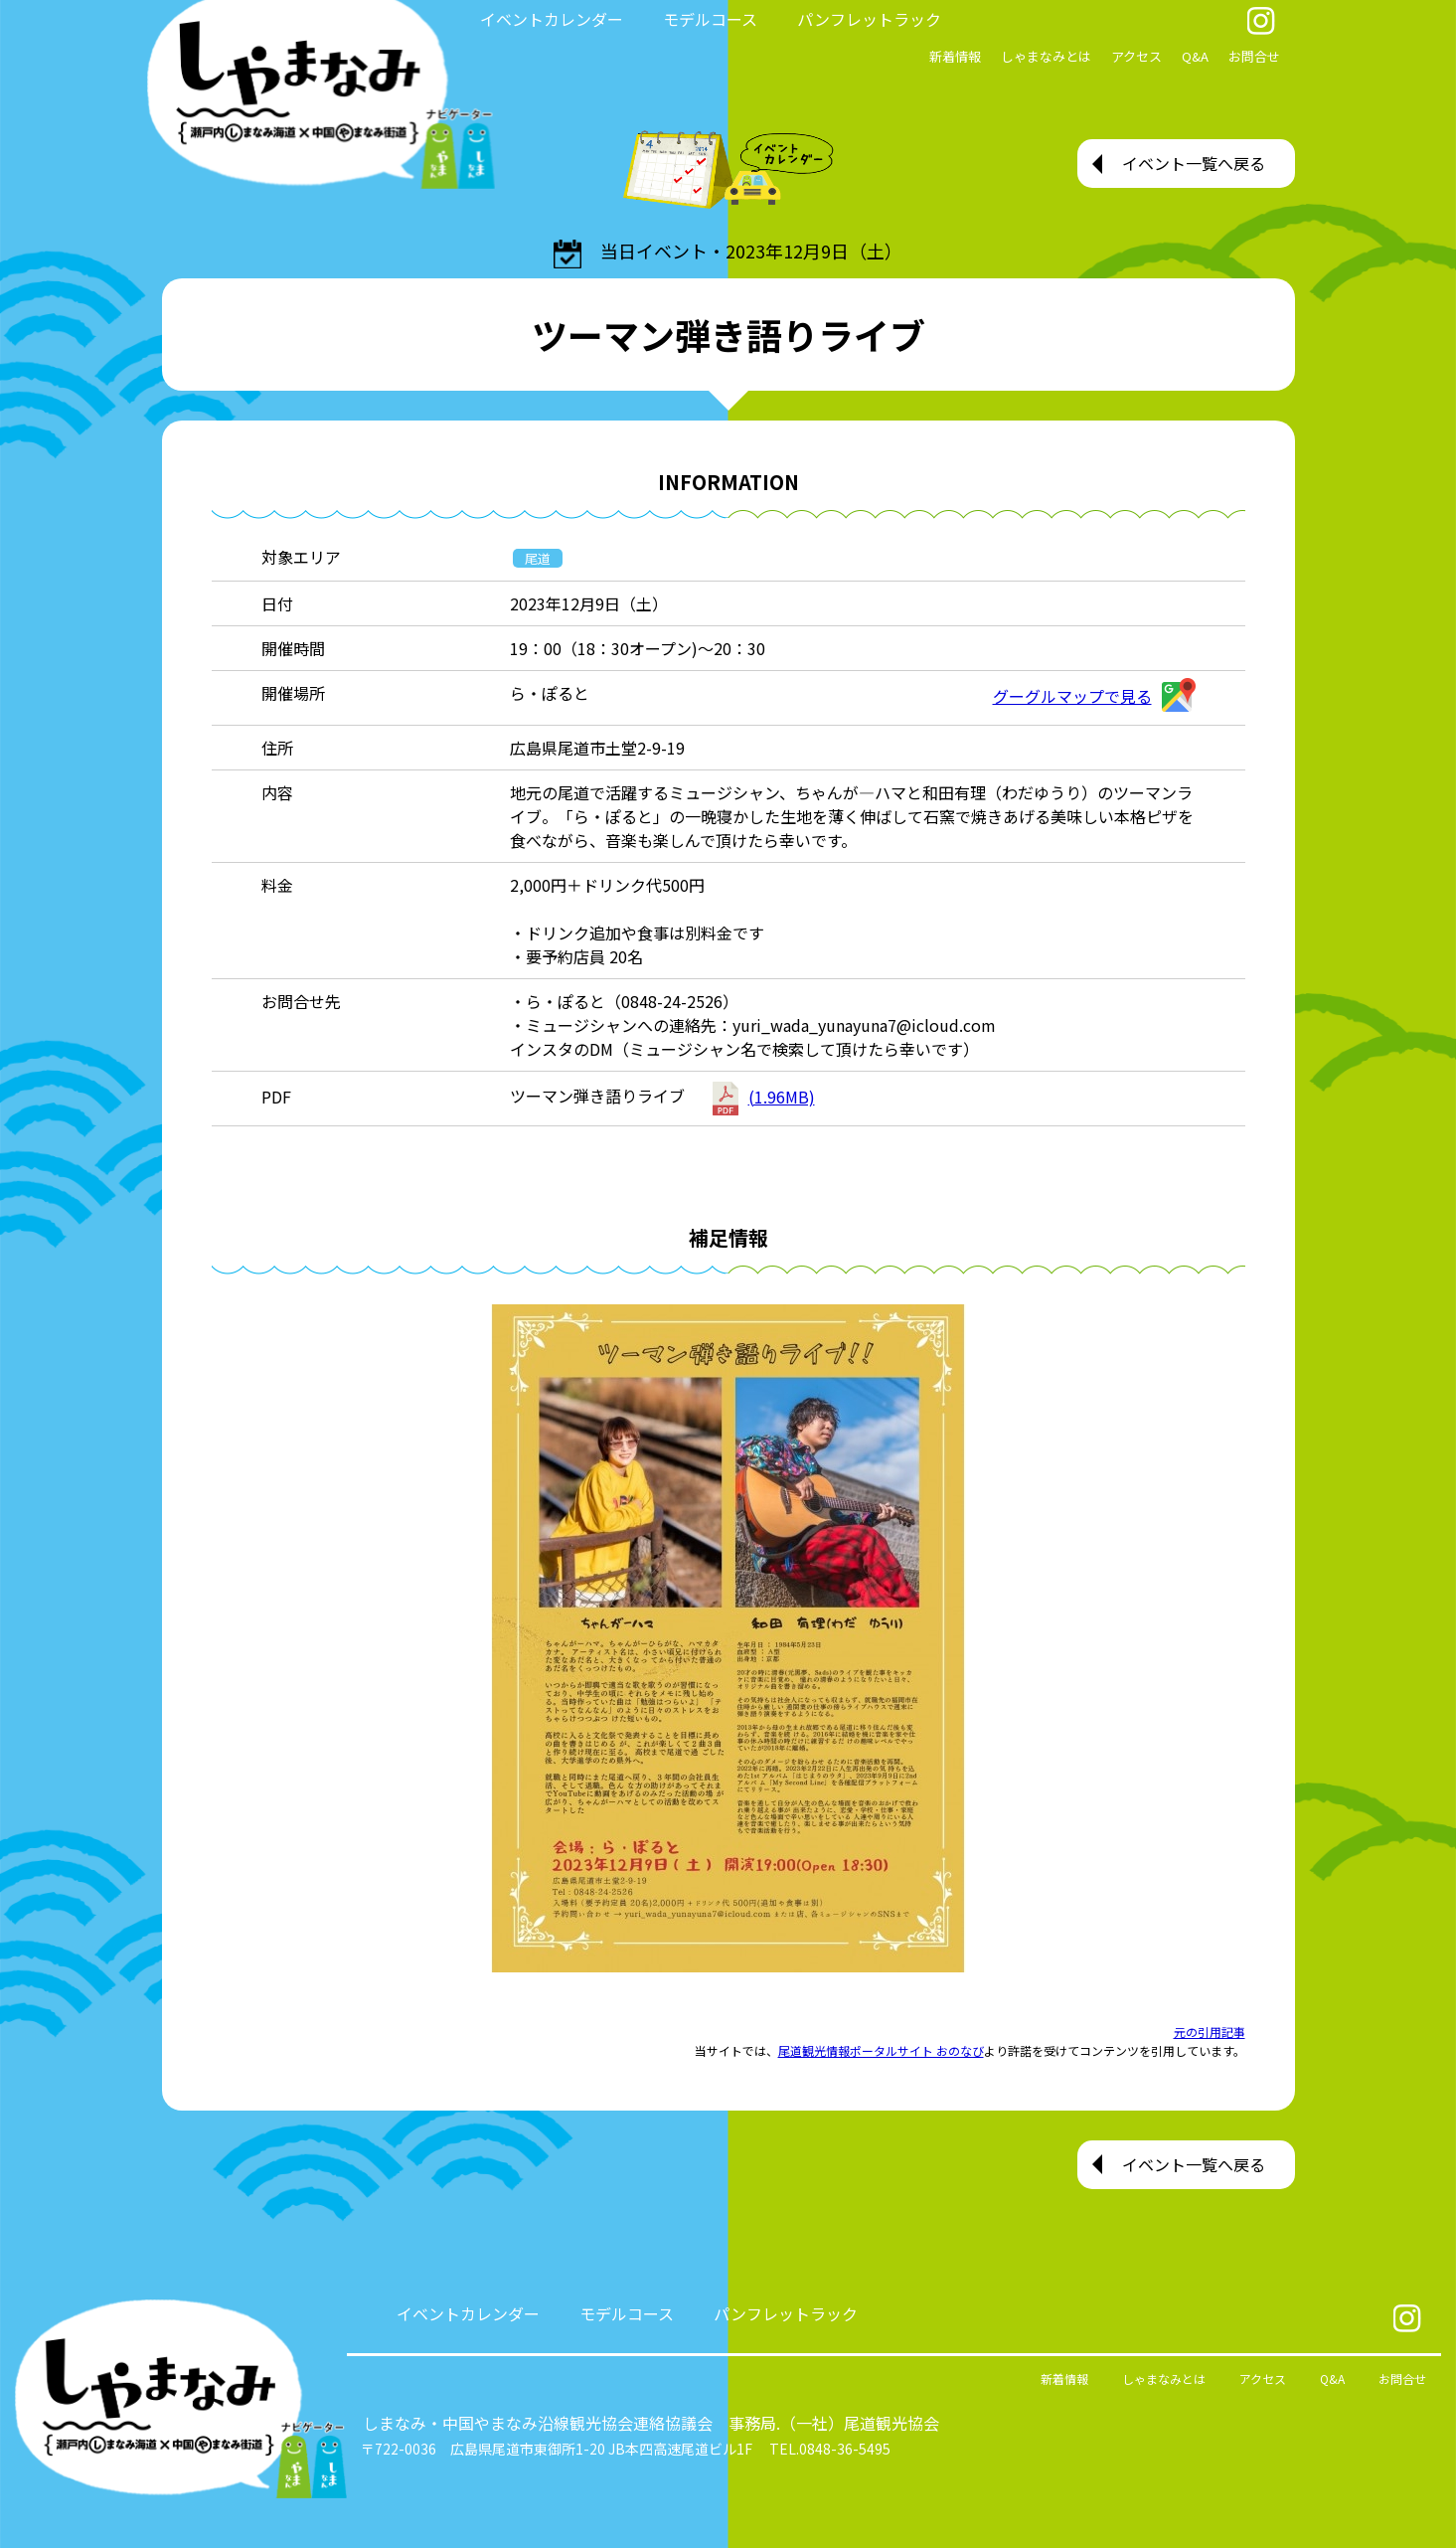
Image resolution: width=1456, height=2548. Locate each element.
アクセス (1136, 56)
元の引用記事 (1209, 2031)
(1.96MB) (764, 1096)
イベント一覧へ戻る (1193, 163)
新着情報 (955, 56)
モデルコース (710, 19)
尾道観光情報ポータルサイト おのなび (881, 2050)
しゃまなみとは (1046, 56)
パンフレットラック (869, 19)
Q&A (1195, 56)
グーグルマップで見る (1094, 696)
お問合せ (1254, 56)
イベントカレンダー (551, 19)
